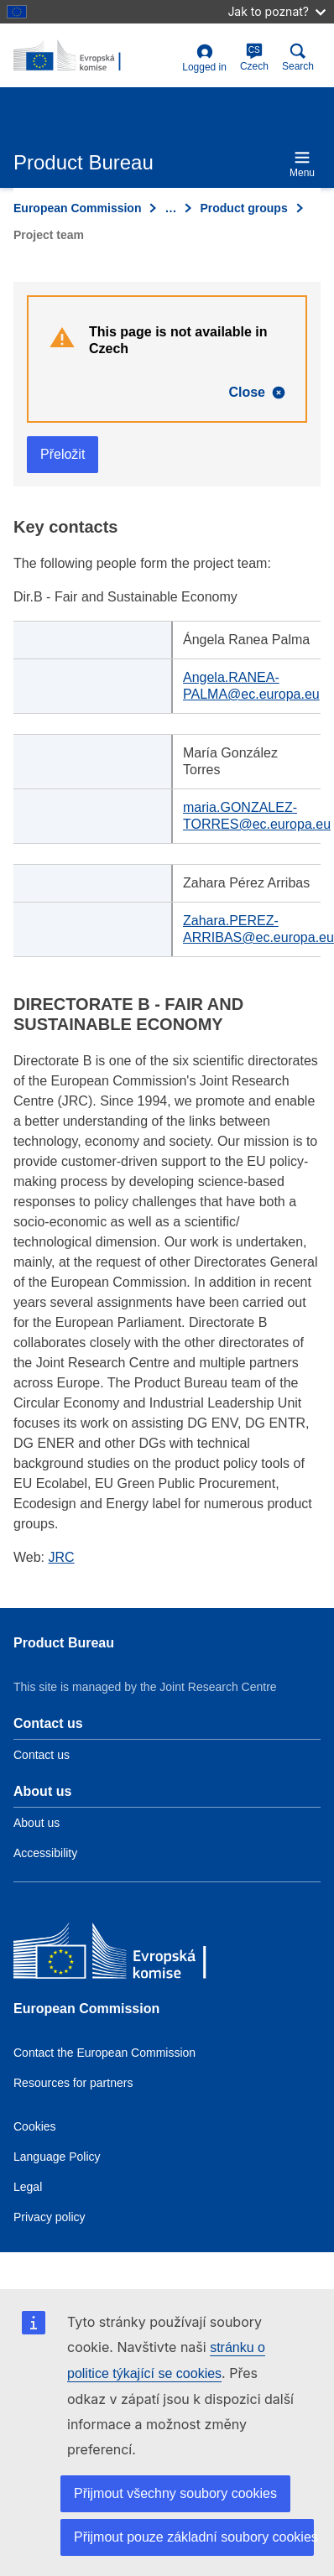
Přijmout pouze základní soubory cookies (194, 2537)
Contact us (41, 1755)
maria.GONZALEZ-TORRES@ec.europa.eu (257, 815)
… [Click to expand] (170, 208)
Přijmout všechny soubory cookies (175, 2493)
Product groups (243, 208)
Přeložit (62, 454)
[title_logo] (94, 56)
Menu (302, 164)
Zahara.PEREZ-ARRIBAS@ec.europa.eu (258, 929)
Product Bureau (63, 1643)
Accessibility (45, 1853)
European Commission (77, 208)
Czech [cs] (254, 57)
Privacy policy (49, 2217)
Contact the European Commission (104, 2052)
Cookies (34, 2126)
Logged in (204, 58)
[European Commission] (135, 1955)
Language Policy (57, 2156)
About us (36, 1822)
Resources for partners (73, 2082)
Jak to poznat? (276, 11)
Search (298, 57)
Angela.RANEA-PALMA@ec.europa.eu (251, 685)
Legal (27, 2187)
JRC (62, 1557)
